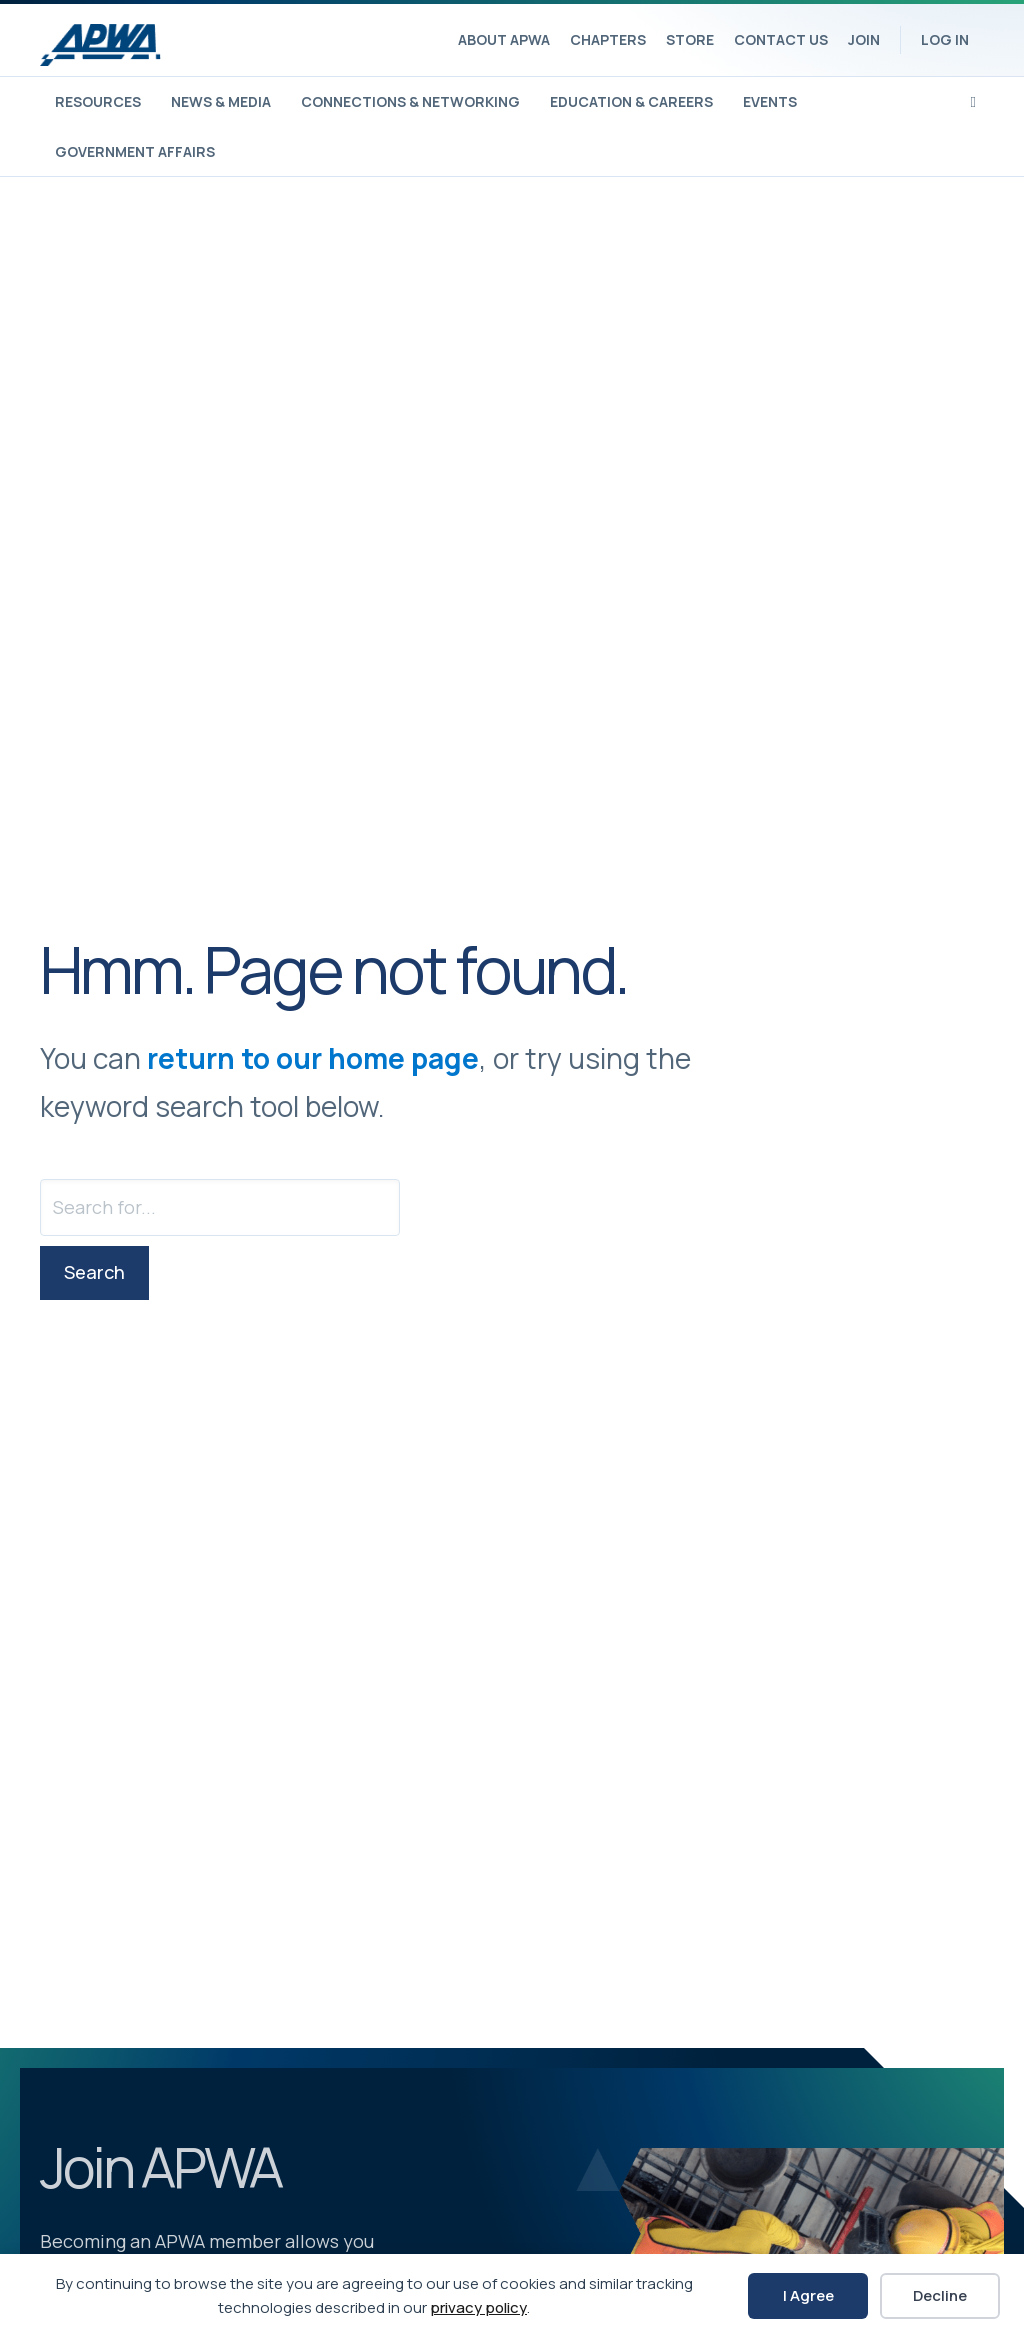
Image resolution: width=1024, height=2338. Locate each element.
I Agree (808, 2295)
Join (864, 39)
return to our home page (313, 1058)
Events (770, 101)
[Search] (973, 100)
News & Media (221, 101)
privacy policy (478, 2307)
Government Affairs (135, 151)
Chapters (608, 39)
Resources (98, 101)
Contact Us (781, 39)
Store (690, 39)
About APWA (504, 39)
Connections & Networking (410, 101)
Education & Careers (631, 101)
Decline (940, 2295)
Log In (945, 39)
